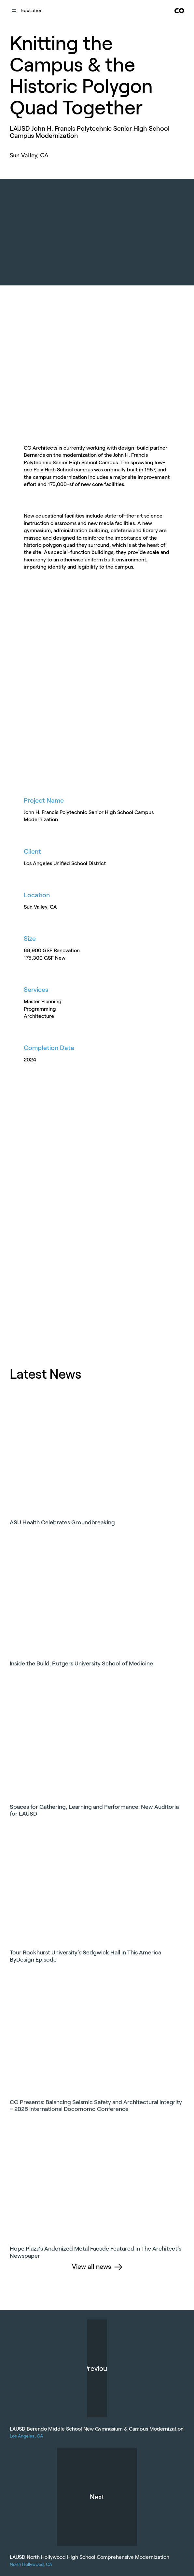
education (32, 10)
